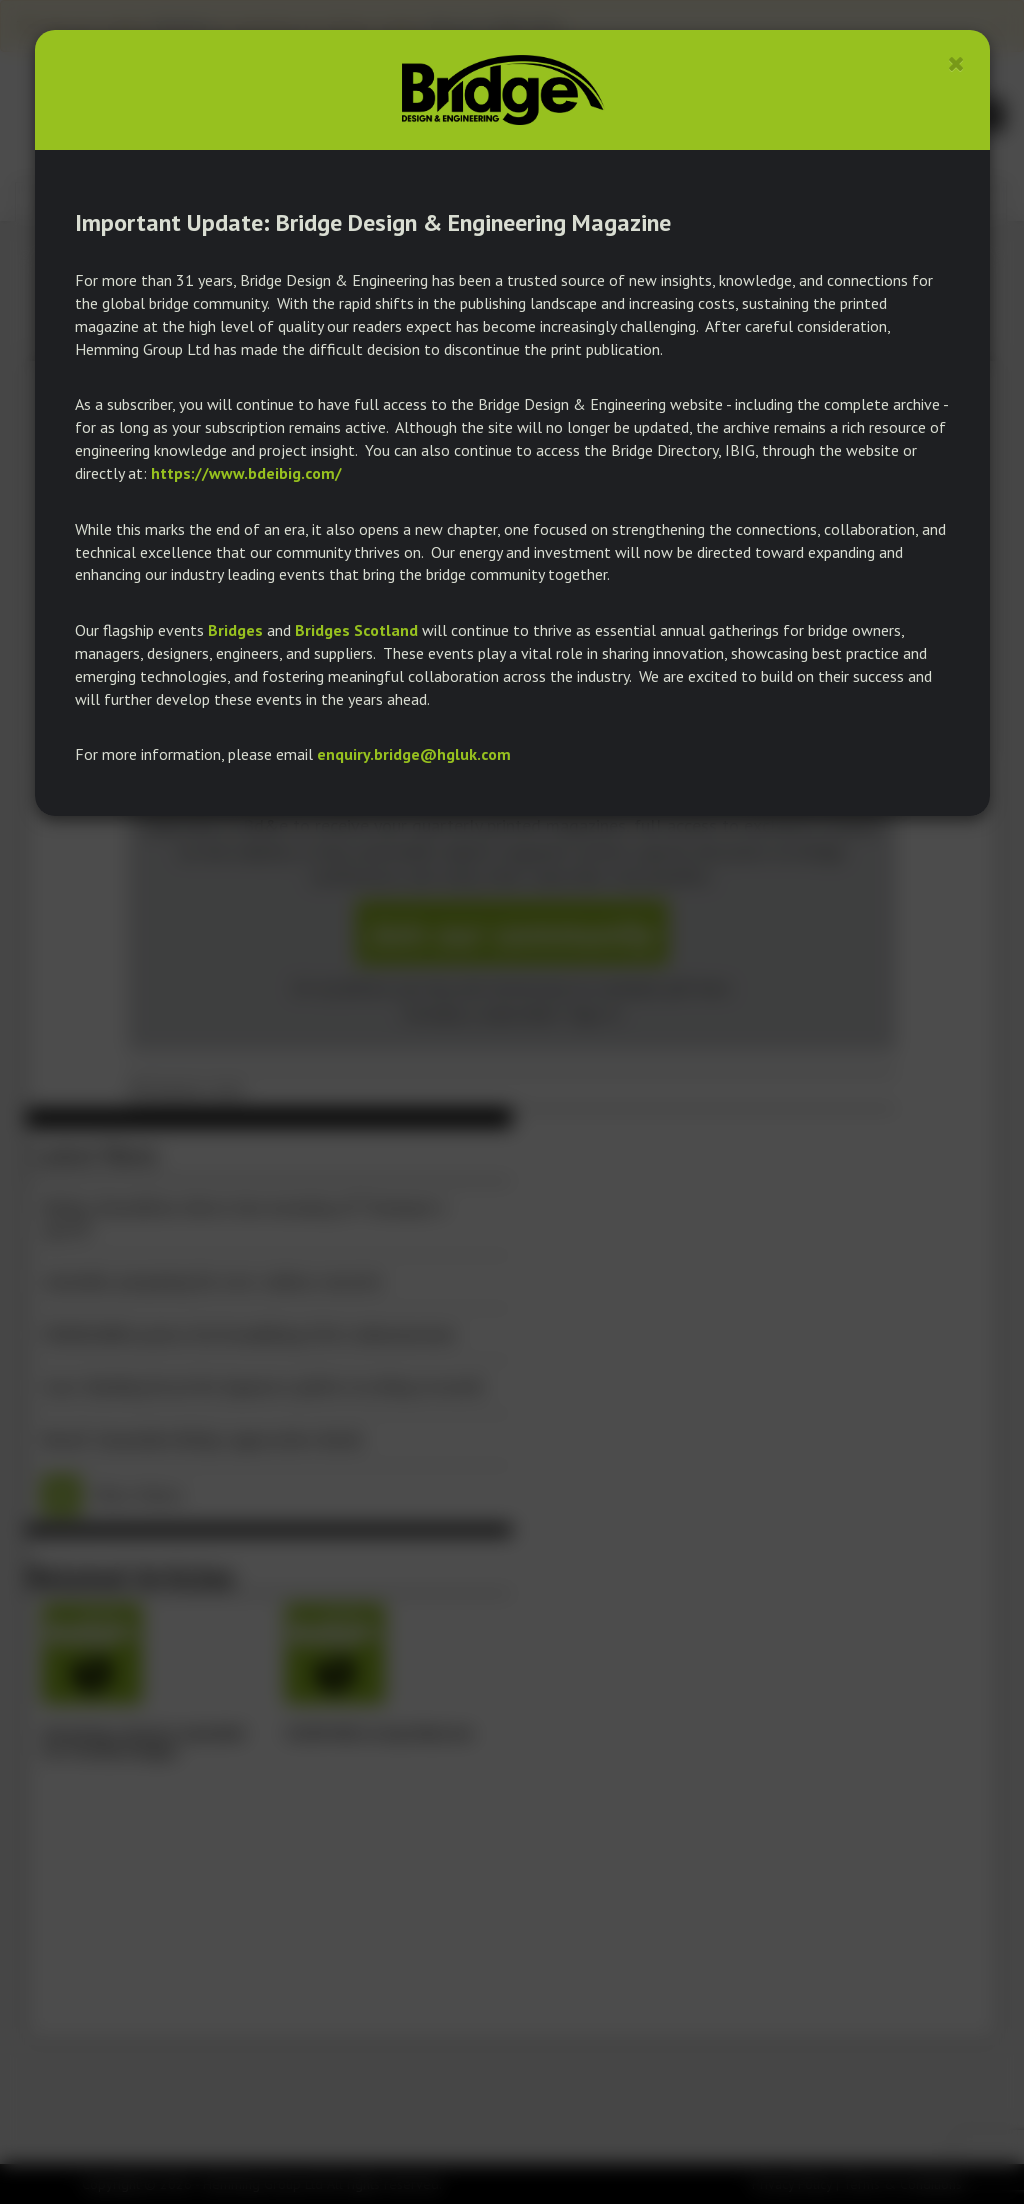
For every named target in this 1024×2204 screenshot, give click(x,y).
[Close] (956, 63)
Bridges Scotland (356, 630)
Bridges (235, 630)
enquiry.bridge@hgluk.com (414, 754)
